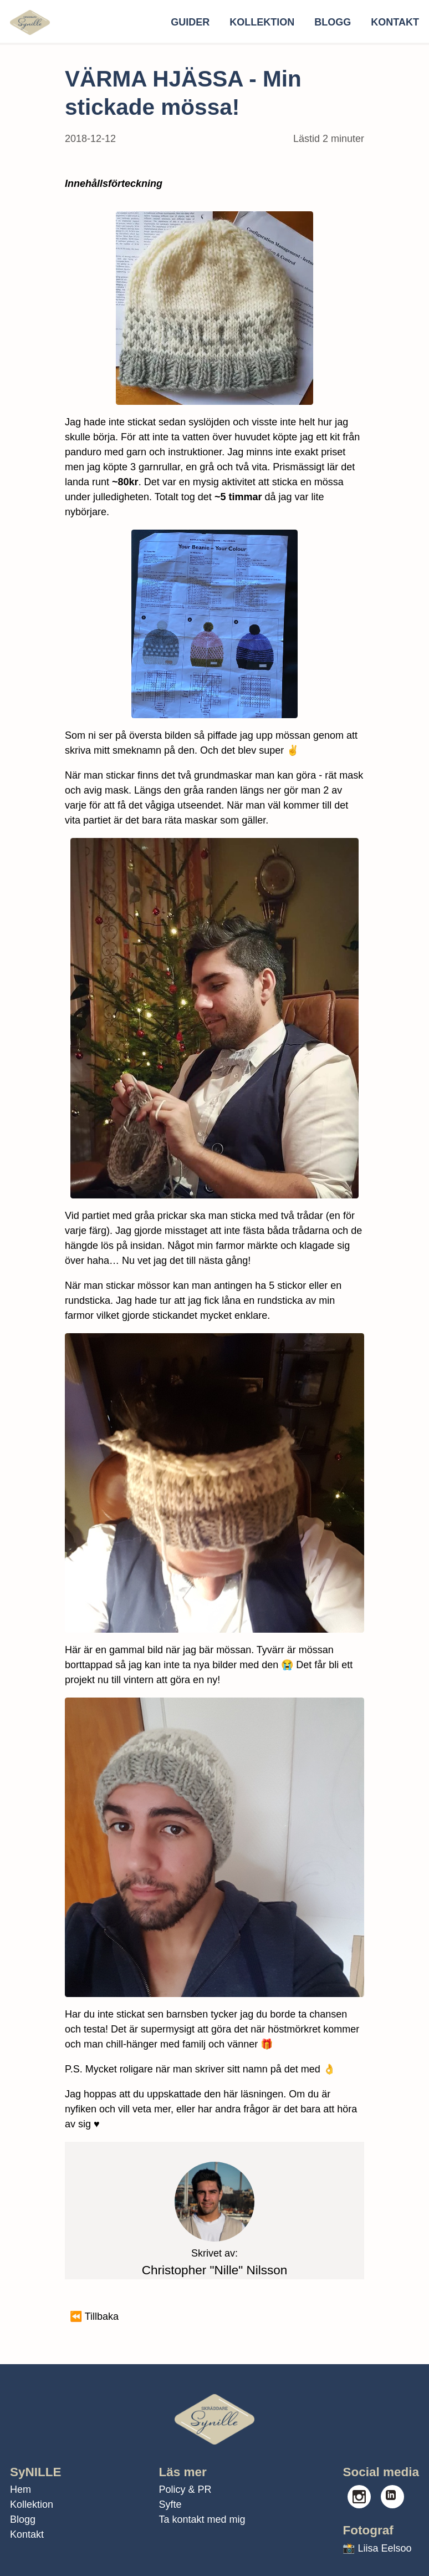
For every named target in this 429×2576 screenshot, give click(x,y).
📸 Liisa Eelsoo (377, 2548)
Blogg (332, 22)
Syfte (170, 2504)
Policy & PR (185, 2489)
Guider (190, 22)
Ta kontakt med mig (202, 2519)
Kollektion (261, 22)
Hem (20, 2489)
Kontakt (395, 22)
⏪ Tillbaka (94, 2316)
